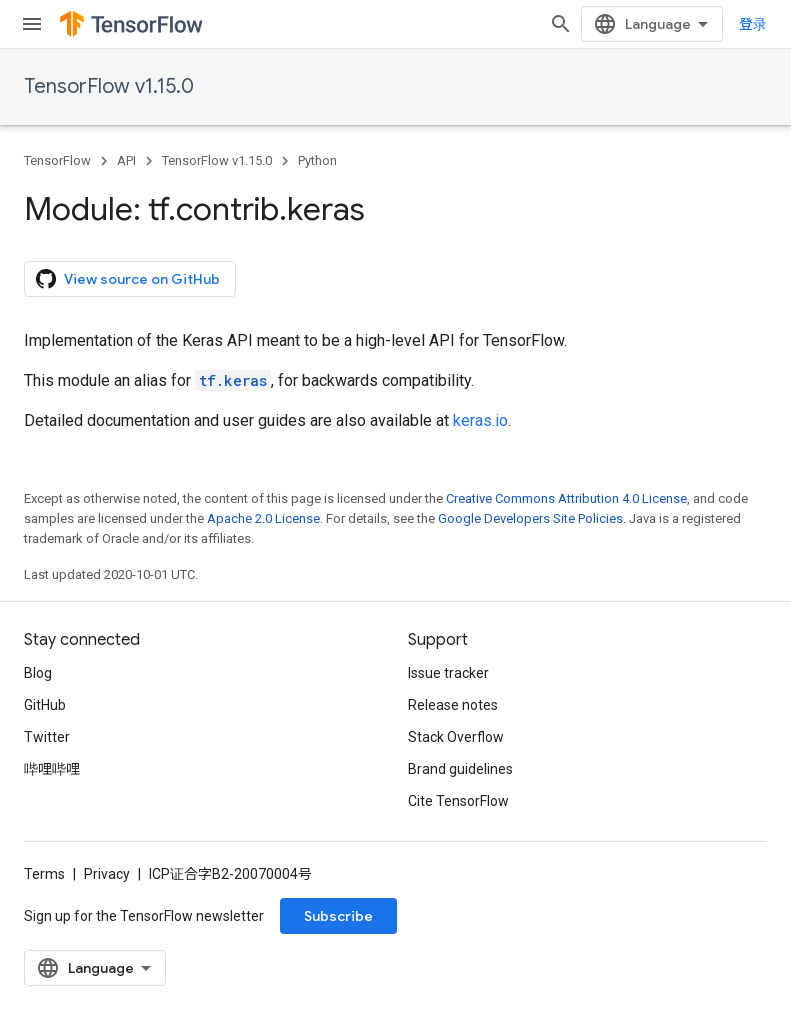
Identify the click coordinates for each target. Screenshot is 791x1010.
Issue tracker (448, 673)
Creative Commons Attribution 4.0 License (566, 498)
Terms (44, 874)
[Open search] (561, 24)
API (126, 160)
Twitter (47, 737)
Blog (38, 673)
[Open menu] (32, 24)
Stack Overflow (456, 737)
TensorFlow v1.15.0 (109, 86)
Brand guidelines (460, 769)
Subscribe (338, 916)
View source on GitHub (128, 279)
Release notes (453, 705)
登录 (753, 24)
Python (317, 160)
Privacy (107, 874)
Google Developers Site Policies (530, 518)
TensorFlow (57, 160)
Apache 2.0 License (263, 518)
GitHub (45, 705)
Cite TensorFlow (458, 801)
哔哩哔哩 (52, 769)
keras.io (480, 420)
